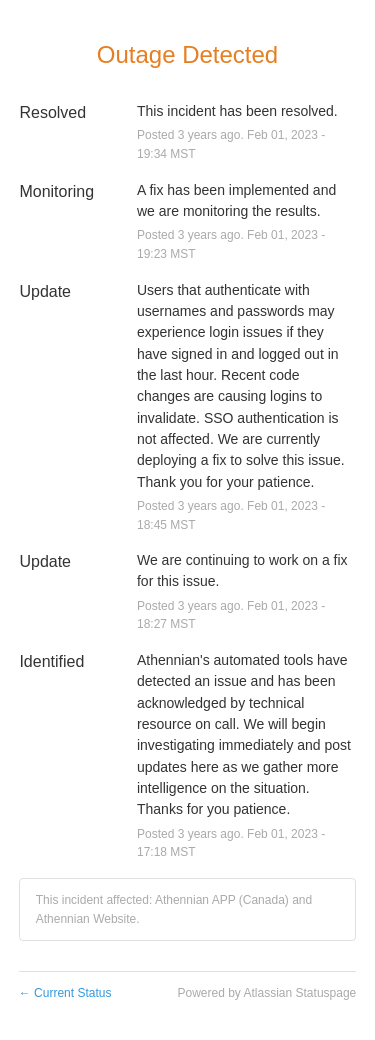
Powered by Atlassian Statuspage (266, 993)
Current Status (65, 993)
